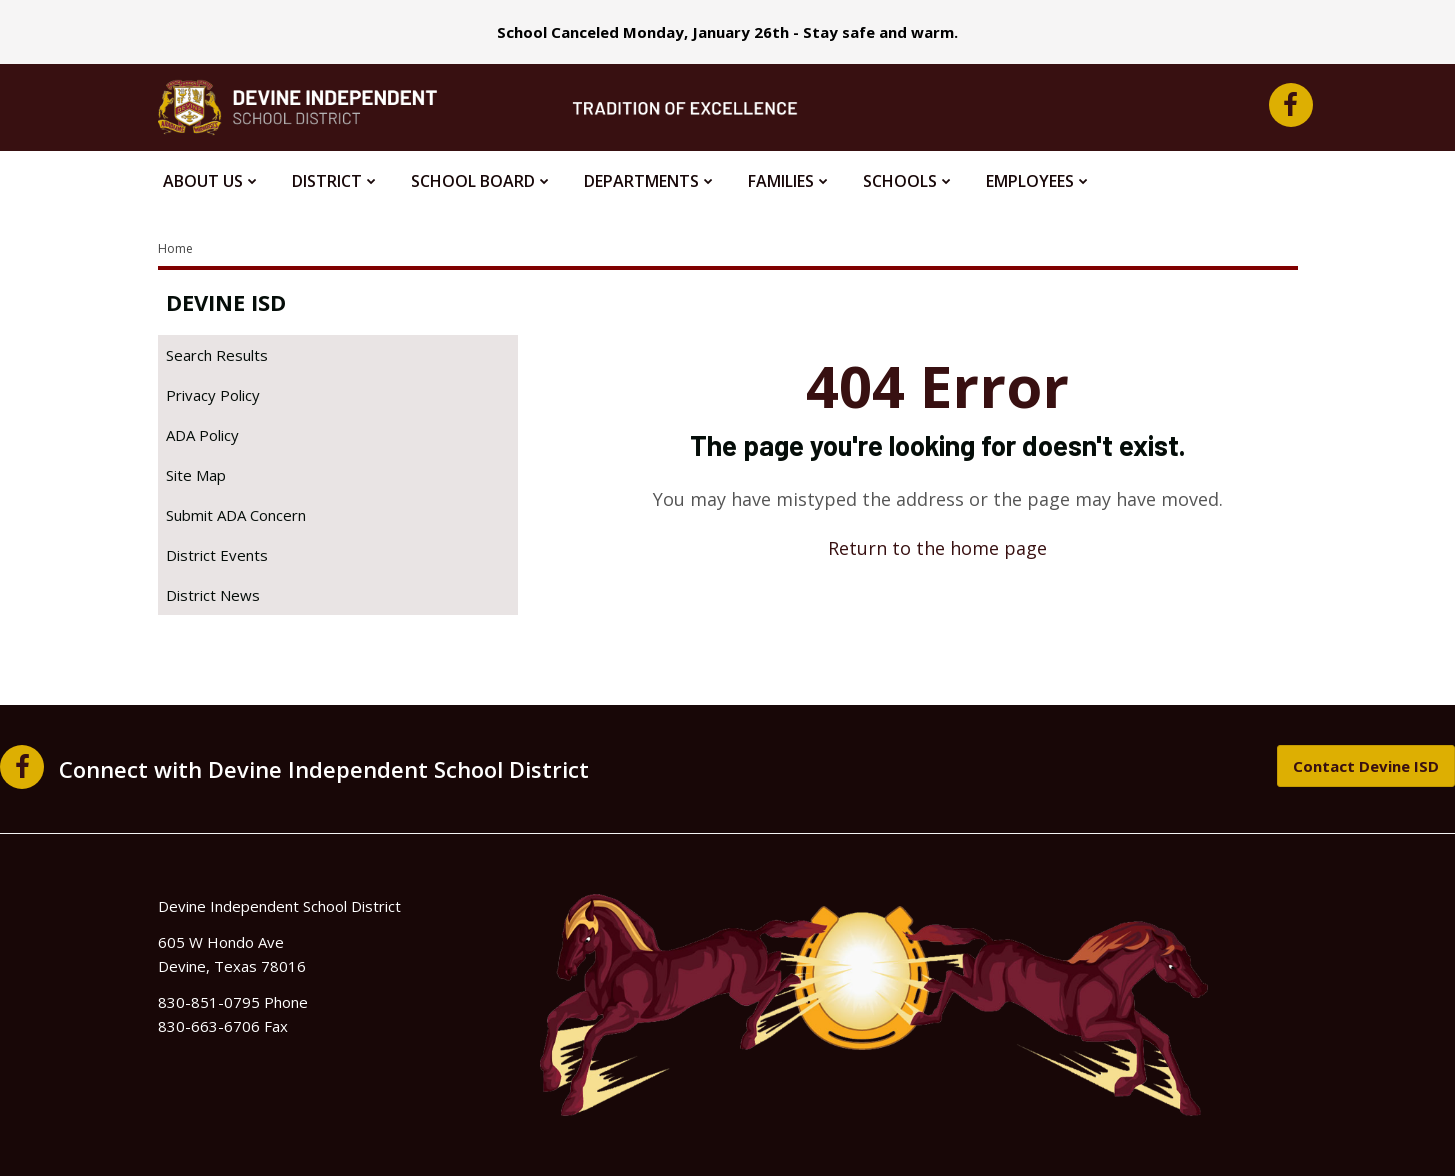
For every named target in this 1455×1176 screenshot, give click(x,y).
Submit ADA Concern (236, 515)
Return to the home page (937, 548)
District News (213, 595)
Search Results (217, 355)
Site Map (196, 475)
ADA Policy (202, 435)
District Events (217, 555)
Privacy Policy (213, 395)
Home (175, 248)
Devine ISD (226, 302)
